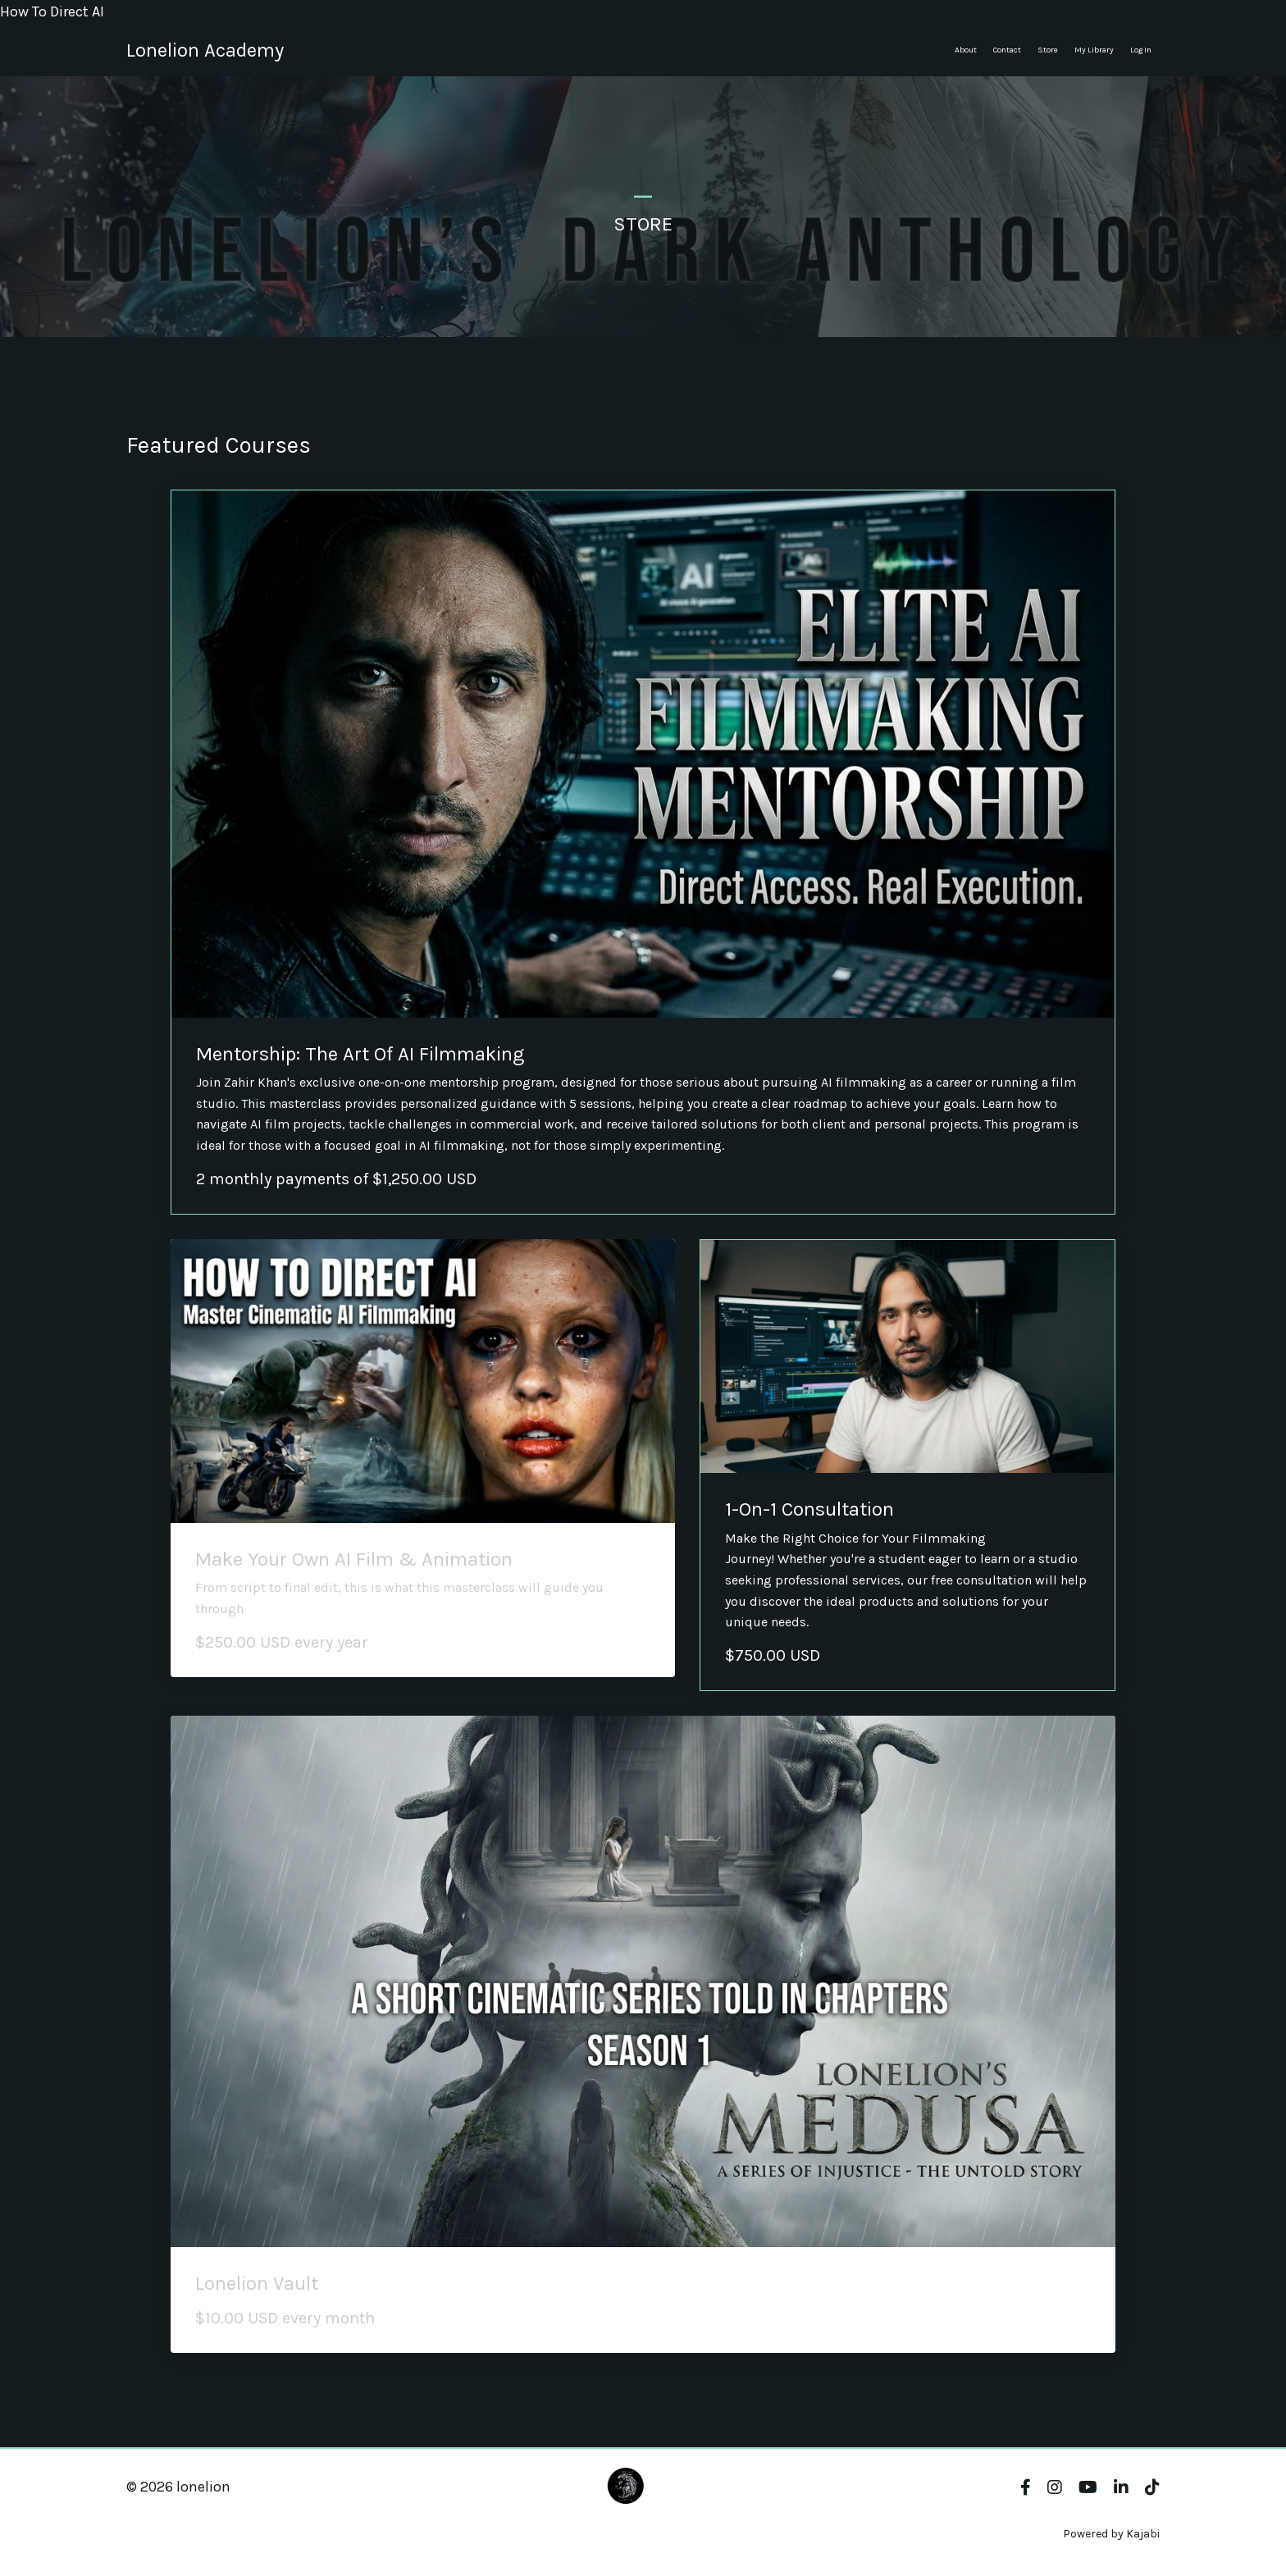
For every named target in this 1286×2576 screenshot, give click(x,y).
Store (1047, 50)
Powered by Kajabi (1111, 2534)
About (966, 50)
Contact (1007, 50)
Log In (1140, 50)
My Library (1094, 50)
